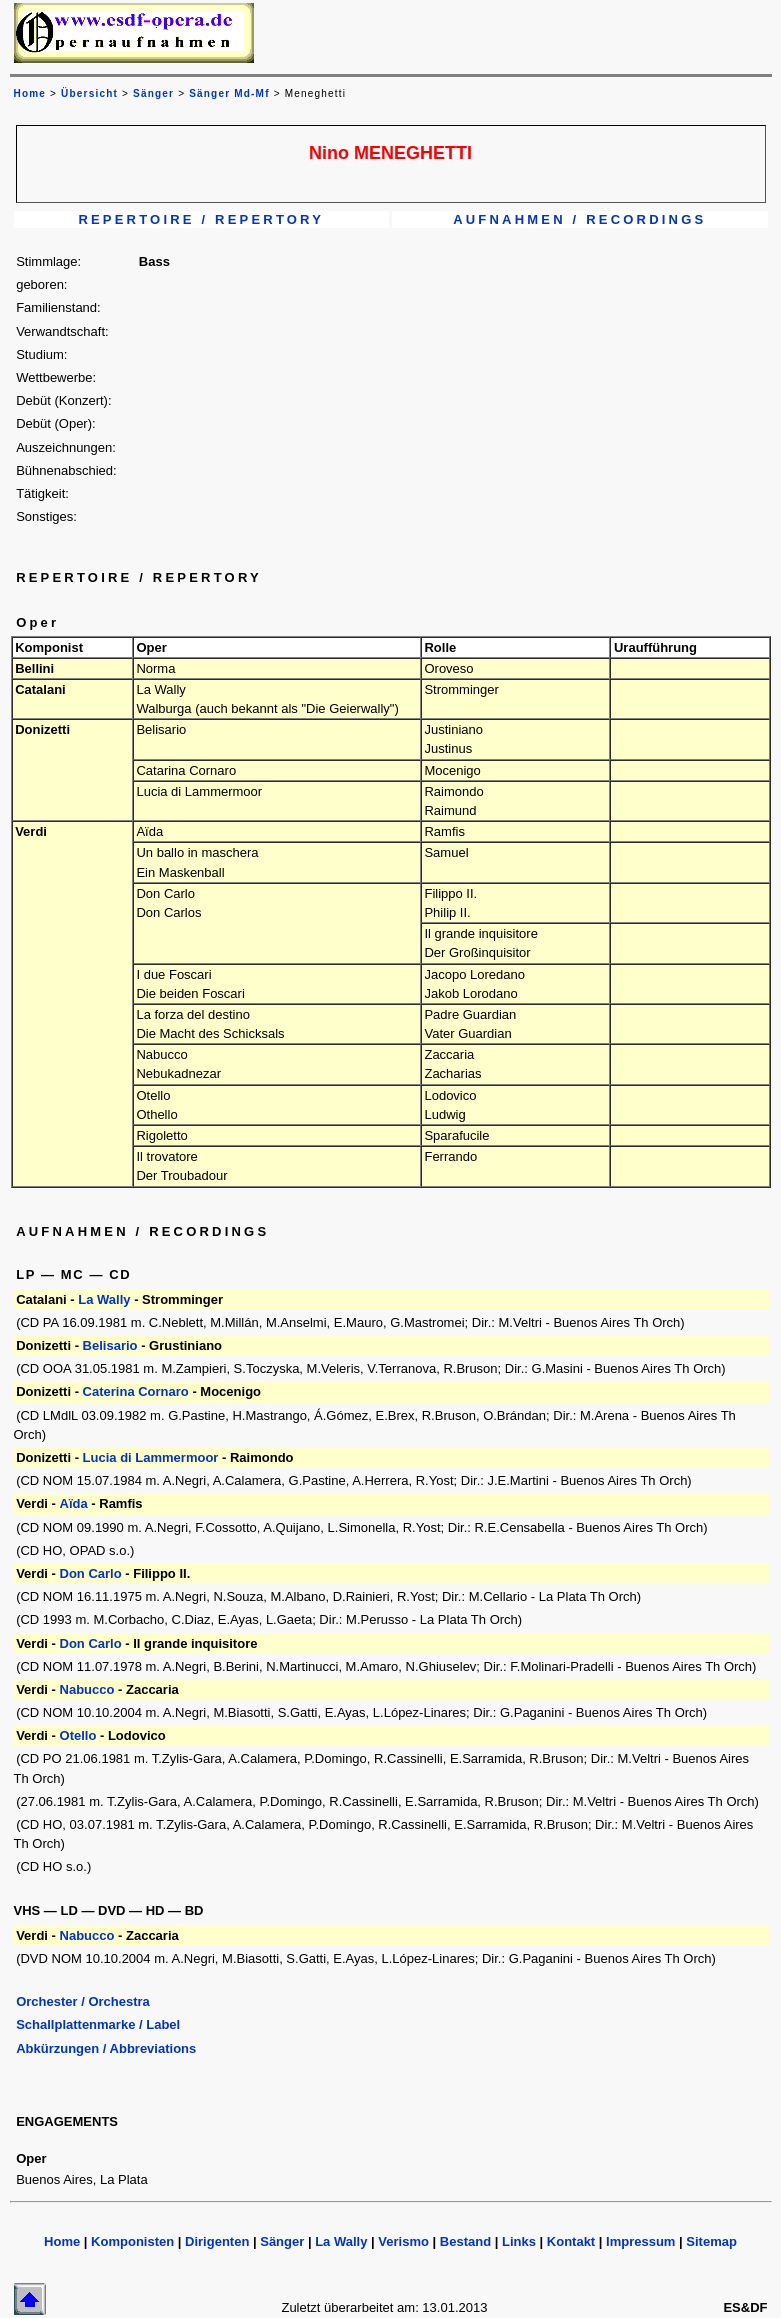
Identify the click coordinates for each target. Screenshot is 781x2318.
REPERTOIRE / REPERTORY (201, 219)
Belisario (110, 1345)
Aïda (74, 1503)
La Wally (104, 1299)
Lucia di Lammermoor (151, 1457)
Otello (78, 1735)
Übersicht (89, 93)
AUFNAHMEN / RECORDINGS (579, 219)
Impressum (640, 2241)
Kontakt (571, 2241)
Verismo (403, 2241)
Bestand (465, 2241)
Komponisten (132, 2241)
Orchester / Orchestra (83, 2001)
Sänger (153, 93)
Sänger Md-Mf (229, 93)
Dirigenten (217, 2241)
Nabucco (87, 1689)
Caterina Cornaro (138, 1391)
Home (62, 2241)
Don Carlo (91, 1573)
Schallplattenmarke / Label (98, 2024)
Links (519, 2241)
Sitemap (711, 2241)
